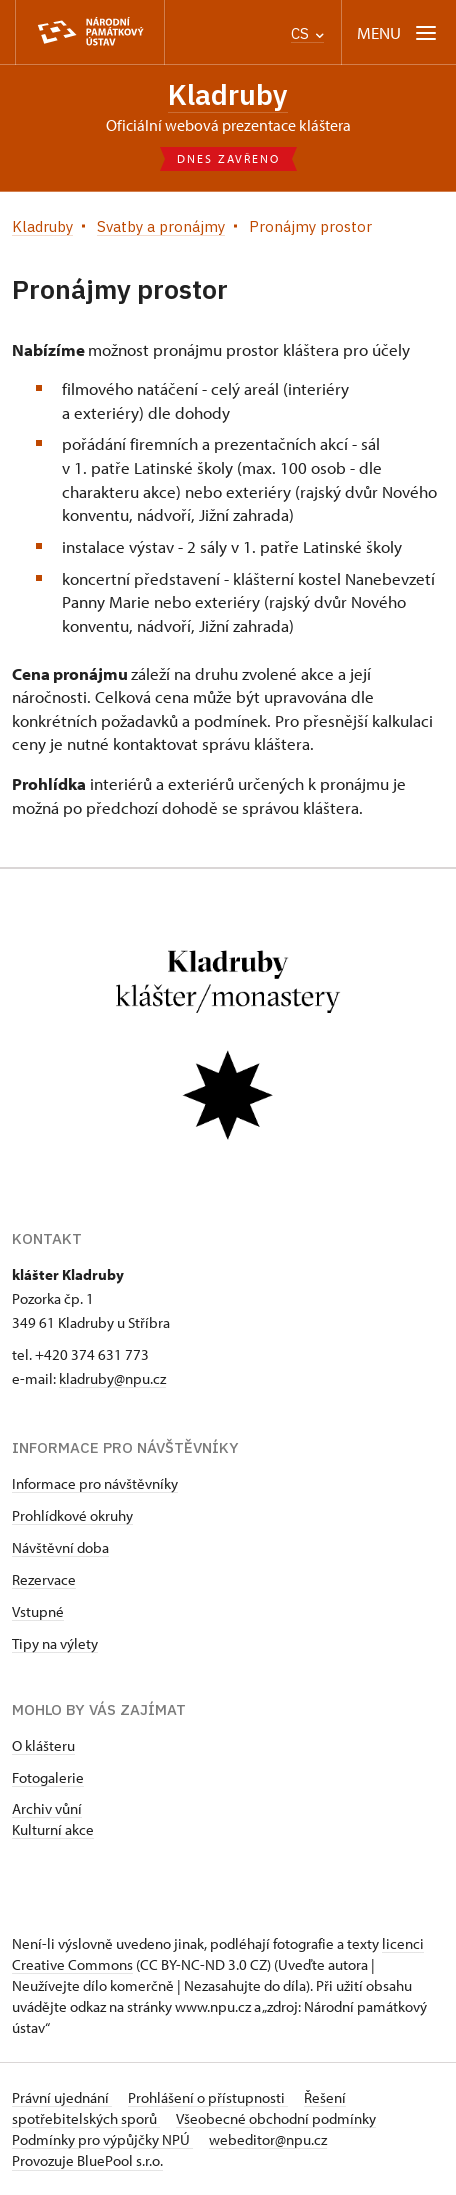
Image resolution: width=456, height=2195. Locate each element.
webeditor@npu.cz (268, 2139)
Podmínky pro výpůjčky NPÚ (102, 2139)
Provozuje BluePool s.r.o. (87, 2160)
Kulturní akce (53, 1829)
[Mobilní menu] (398, 32)
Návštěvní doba (60, 1547)
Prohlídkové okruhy (72, 1515)
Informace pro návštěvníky (95, 1483)
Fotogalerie (48, 1777)
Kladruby (228, 94)
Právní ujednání (62, 2097)
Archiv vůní (47, 1808)
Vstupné (38, 1611)
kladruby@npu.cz (112, 1378)
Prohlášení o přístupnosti (208, 2097)
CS (307, 33)
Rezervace (44, 1579)
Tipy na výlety (55, 1643)
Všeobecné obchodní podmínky (276, 2118)
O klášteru (43, 1745)
